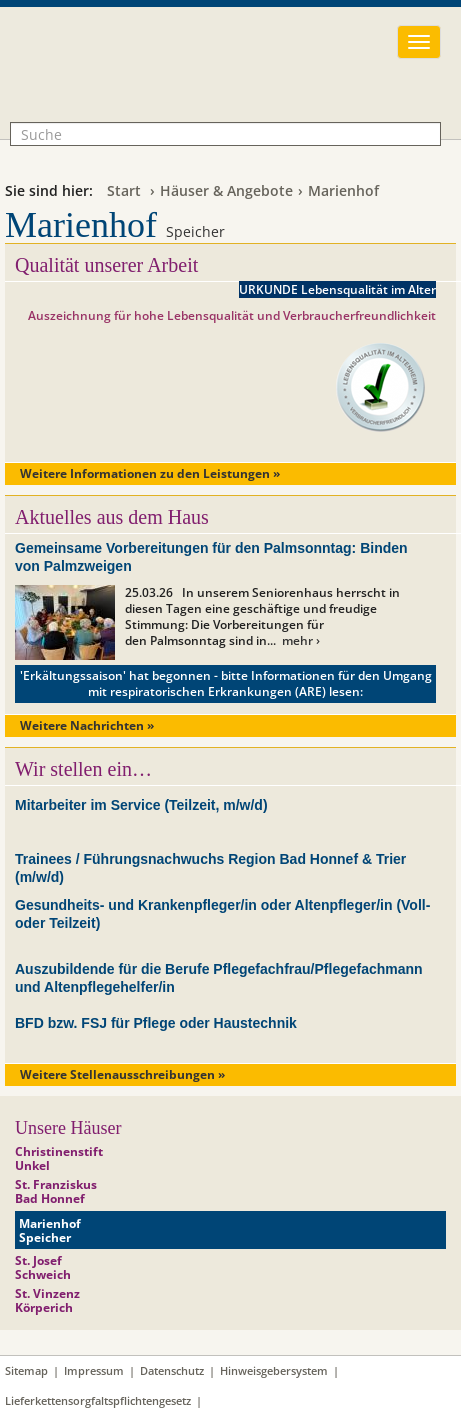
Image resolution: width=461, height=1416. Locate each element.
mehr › (301, 640)
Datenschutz (172, 1370)
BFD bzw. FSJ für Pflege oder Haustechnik (156, 1023)
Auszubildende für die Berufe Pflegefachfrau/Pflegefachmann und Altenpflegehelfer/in (219, 978)
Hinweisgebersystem (274, 1370)
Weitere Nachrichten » (87, 725)
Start (124, 190)
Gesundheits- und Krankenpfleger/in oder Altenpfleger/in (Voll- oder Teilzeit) (222, 914)
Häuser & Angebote (226, 190)
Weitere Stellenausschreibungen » (122, 1074)
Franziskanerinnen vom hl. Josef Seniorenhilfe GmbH (163, 77)
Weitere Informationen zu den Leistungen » (150, 473)
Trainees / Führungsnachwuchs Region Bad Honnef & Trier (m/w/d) (210, 868)
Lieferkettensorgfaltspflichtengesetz (98, 1400)
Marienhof (343, 190)
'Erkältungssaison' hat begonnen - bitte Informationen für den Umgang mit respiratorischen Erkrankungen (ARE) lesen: (226, 683)
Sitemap (26, 1370)
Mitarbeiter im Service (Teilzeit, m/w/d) (141, 805)
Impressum (94, 1370)
